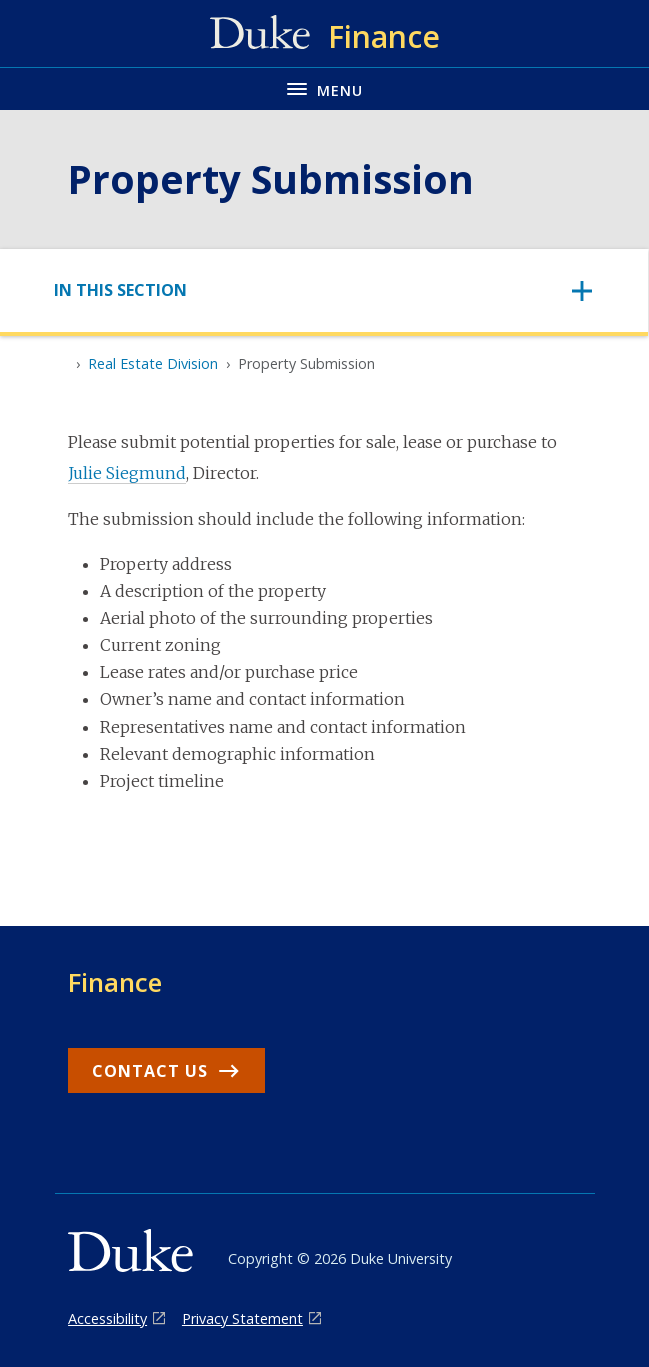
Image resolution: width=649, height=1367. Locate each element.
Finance (115, 982)
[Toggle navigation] (324, 290)
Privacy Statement (242, 1318)
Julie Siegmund (127, 473)
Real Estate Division (153, 363)
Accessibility (107, 1318)
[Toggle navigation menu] (324, 88)
